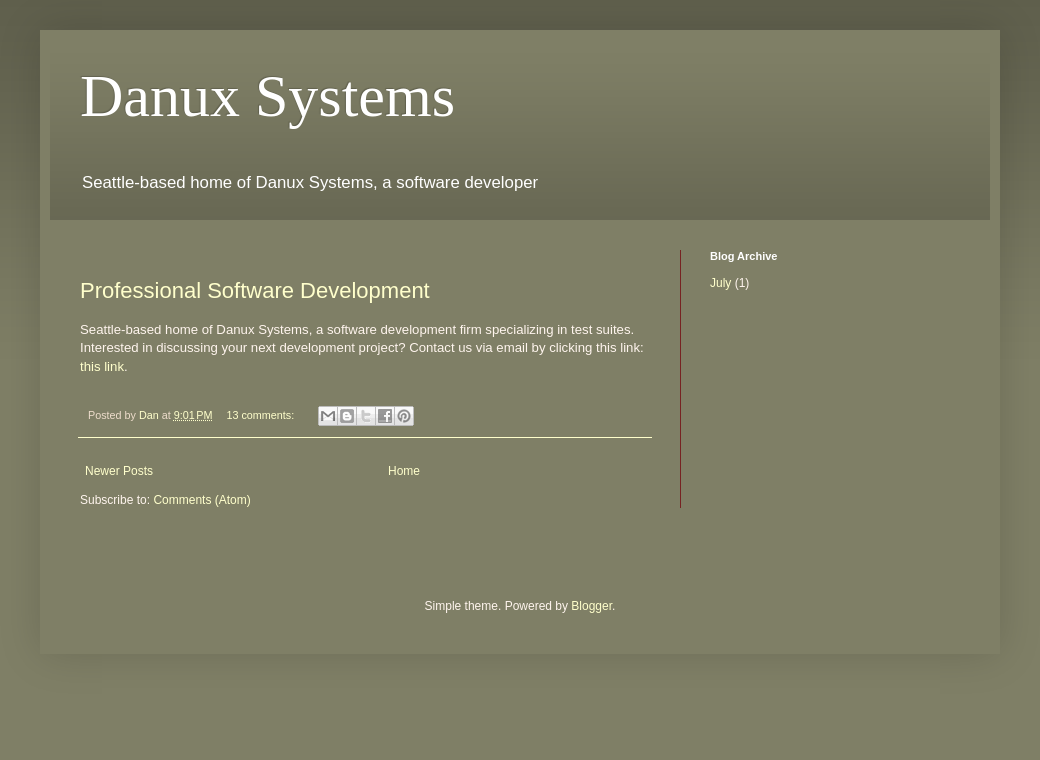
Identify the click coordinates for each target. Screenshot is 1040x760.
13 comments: (261, 415)
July (720, 283)
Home (404, 471)
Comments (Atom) (201, 500)
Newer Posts (119, 471)
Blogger (591, 606)
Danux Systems (267, 96)
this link (102, 366)
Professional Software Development (255, 290)
